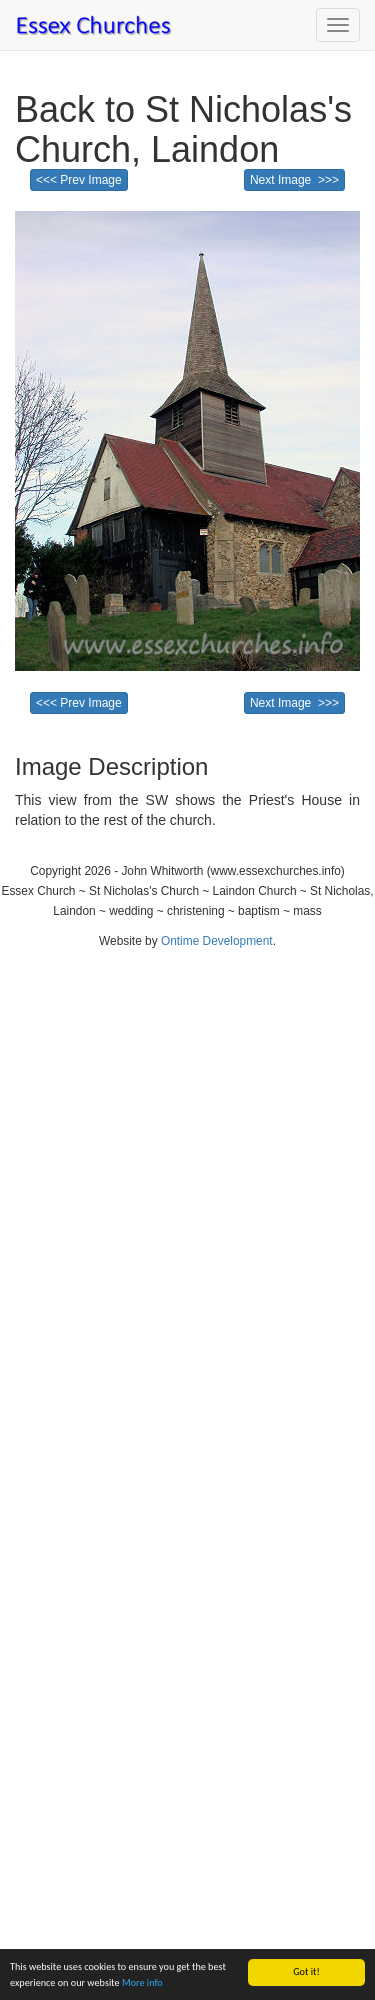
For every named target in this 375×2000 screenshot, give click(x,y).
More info (142, 1982)
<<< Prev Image (79, 180)
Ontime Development (217, 941)
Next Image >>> (294, 180)
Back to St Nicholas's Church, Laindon (183, 129)
